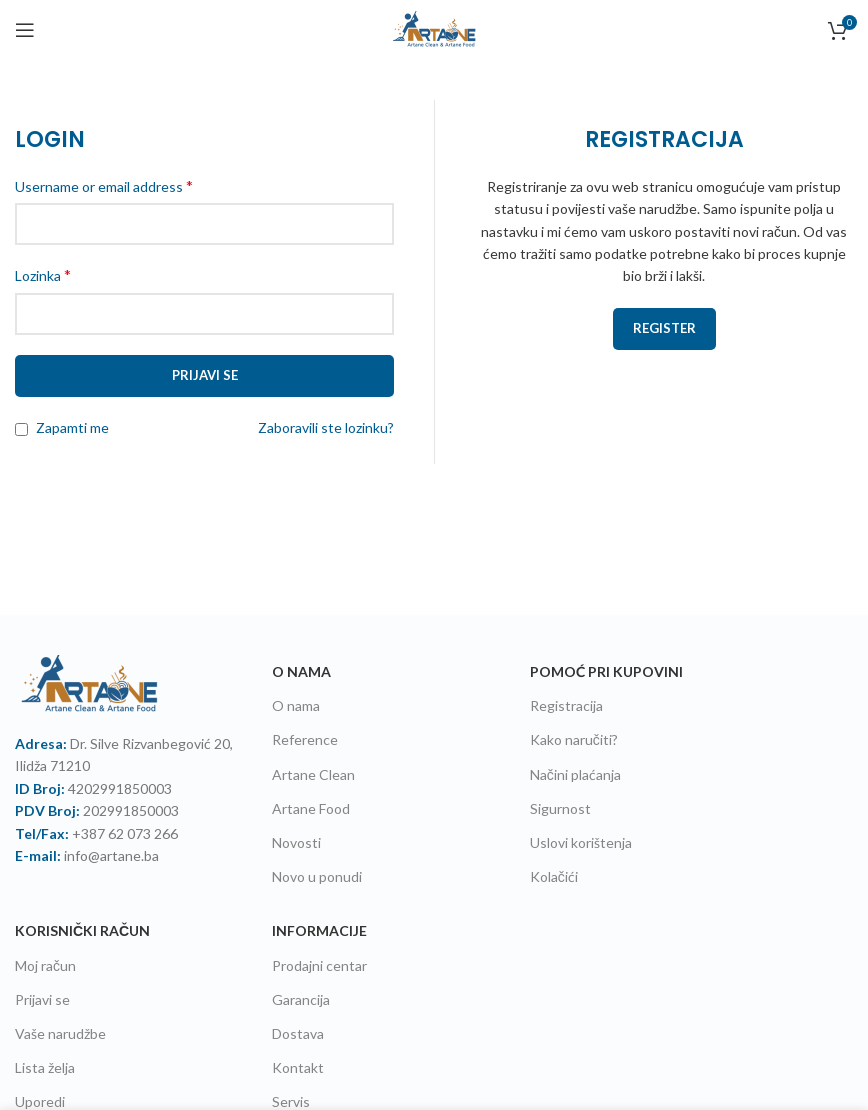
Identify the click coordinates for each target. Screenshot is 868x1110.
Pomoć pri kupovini (606, 671)
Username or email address (104, 185)
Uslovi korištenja (581, 842)
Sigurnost (560, 808)
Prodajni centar (319, 965)
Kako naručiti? (574, 739)
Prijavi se (205, 375)
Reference (305, 739)
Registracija (566, 705)
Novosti (296, 842)
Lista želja (45, 1067)
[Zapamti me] (21, 429)
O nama (296, 705)
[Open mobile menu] (25, 30)
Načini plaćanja (575, 774)
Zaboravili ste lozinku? (326, 427)
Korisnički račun (82, 930)
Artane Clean (313, 774)
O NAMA (301, 671)
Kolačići (554, 876)
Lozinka (43, 274)
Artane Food (311, 808)
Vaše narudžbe (60, 1033)
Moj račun (45, 965)
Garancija (301, 999)
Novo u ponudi (317, 876)
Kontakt (298, 1067)
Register (664, 328)
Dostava (298, 1033)
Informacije (319, 930)
